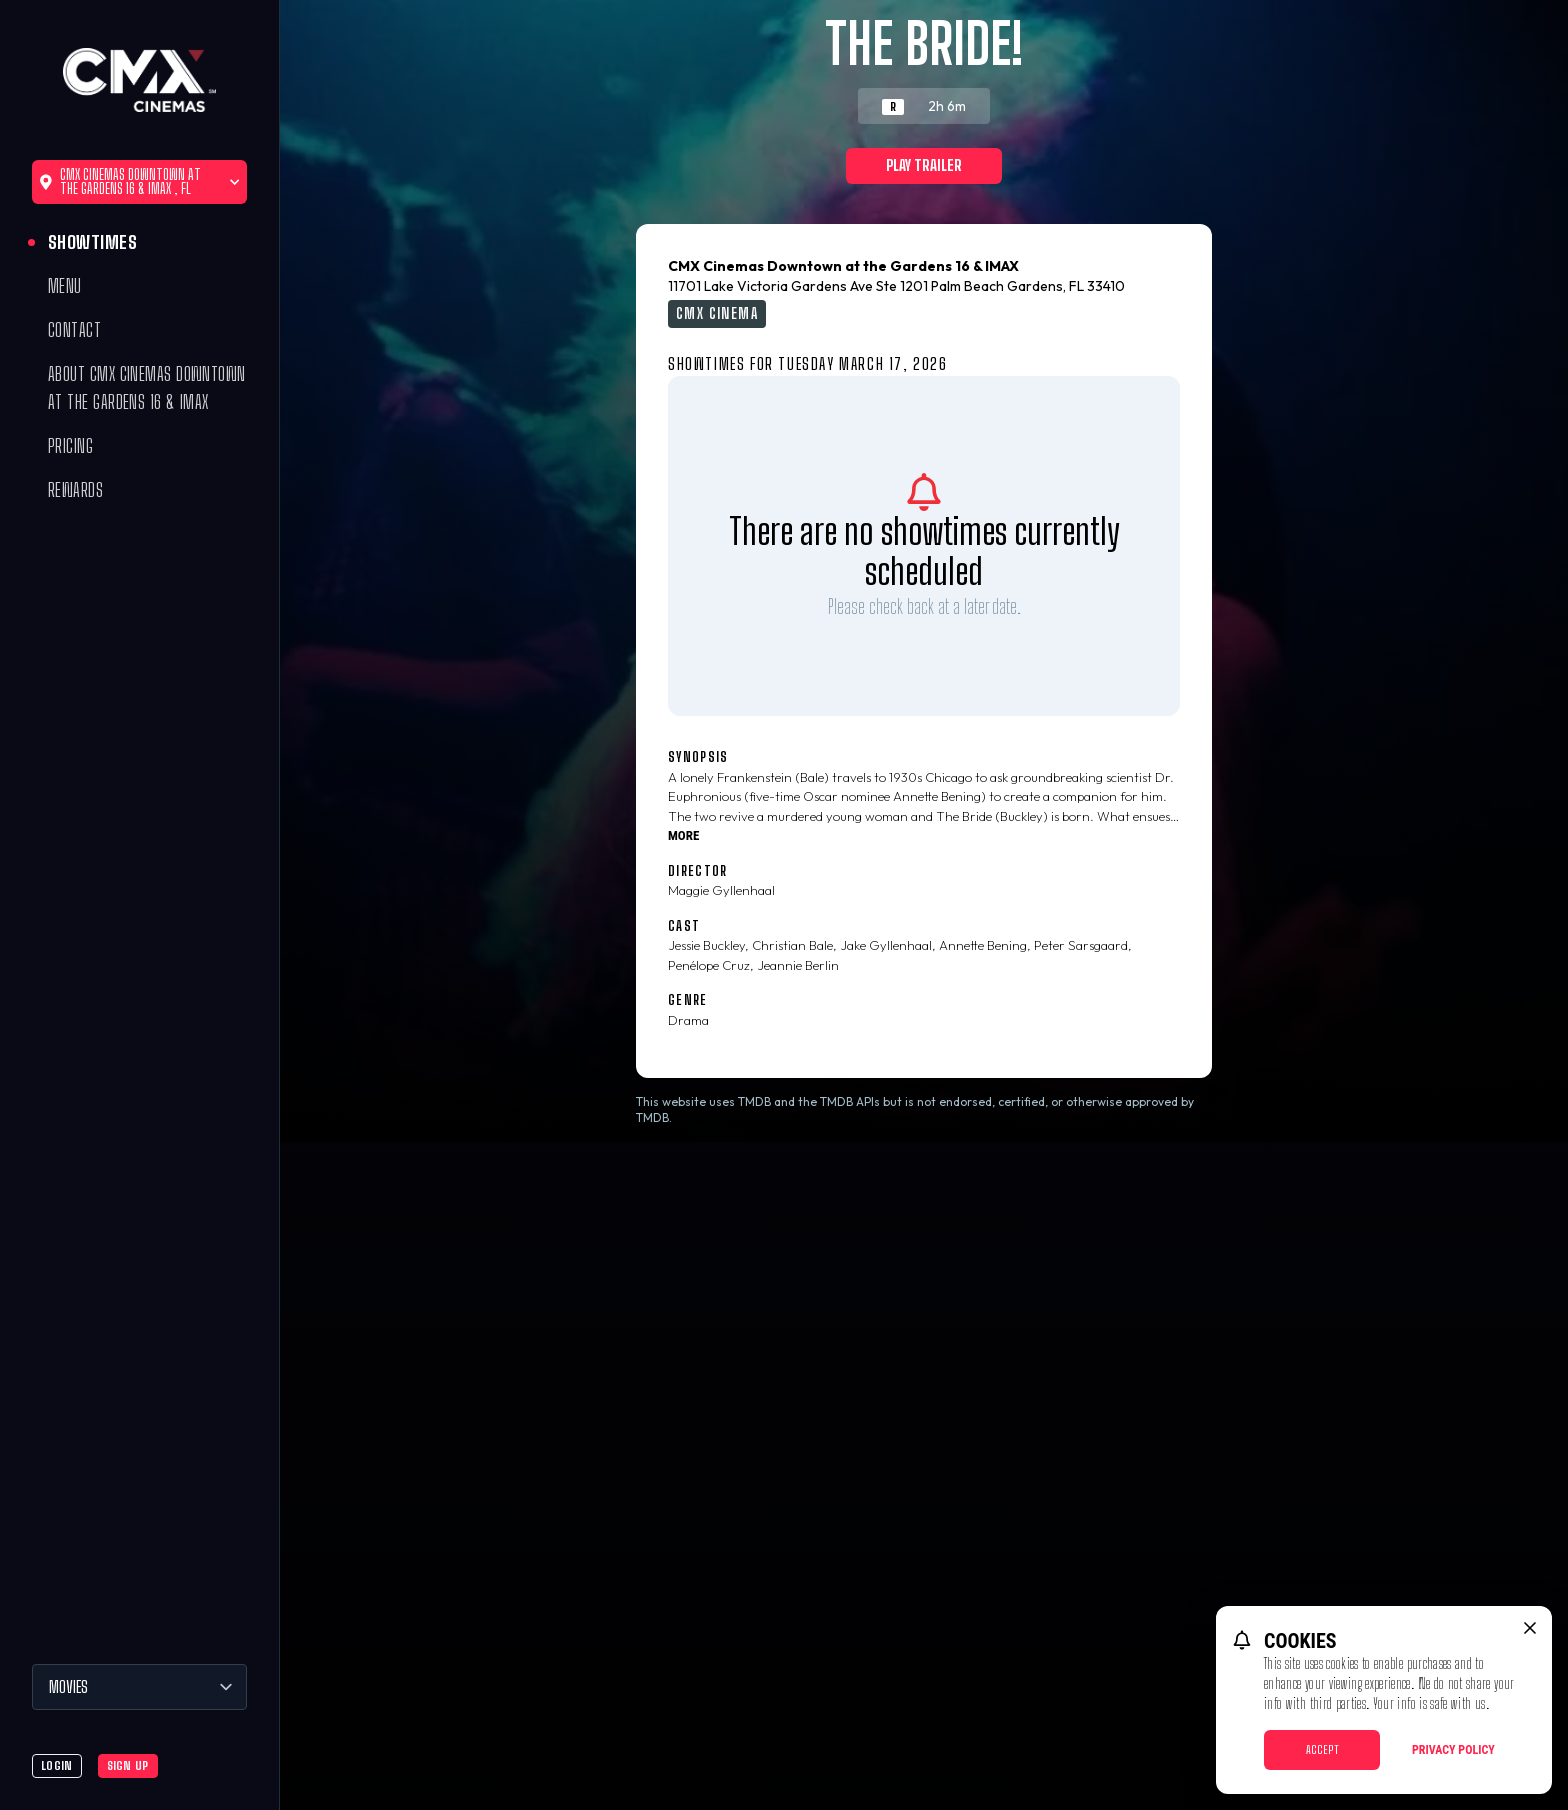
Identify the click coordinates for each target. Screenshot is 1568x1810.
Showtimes (92, 242)
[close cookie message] (1530, 1628)
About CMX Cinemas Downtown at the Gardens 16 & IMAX (147, 388)
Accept (1322, 1749)
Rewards (75, 490)
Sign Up (128, 1765)
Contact (74, 330)
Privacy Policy (1453, 1750)
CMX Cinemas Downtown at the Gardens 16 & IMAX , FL (139, 181)
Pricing (70, 446)
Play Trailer (924, 165)
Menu (65, 286)
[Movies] (139, 1687)
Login (57, 1765)
